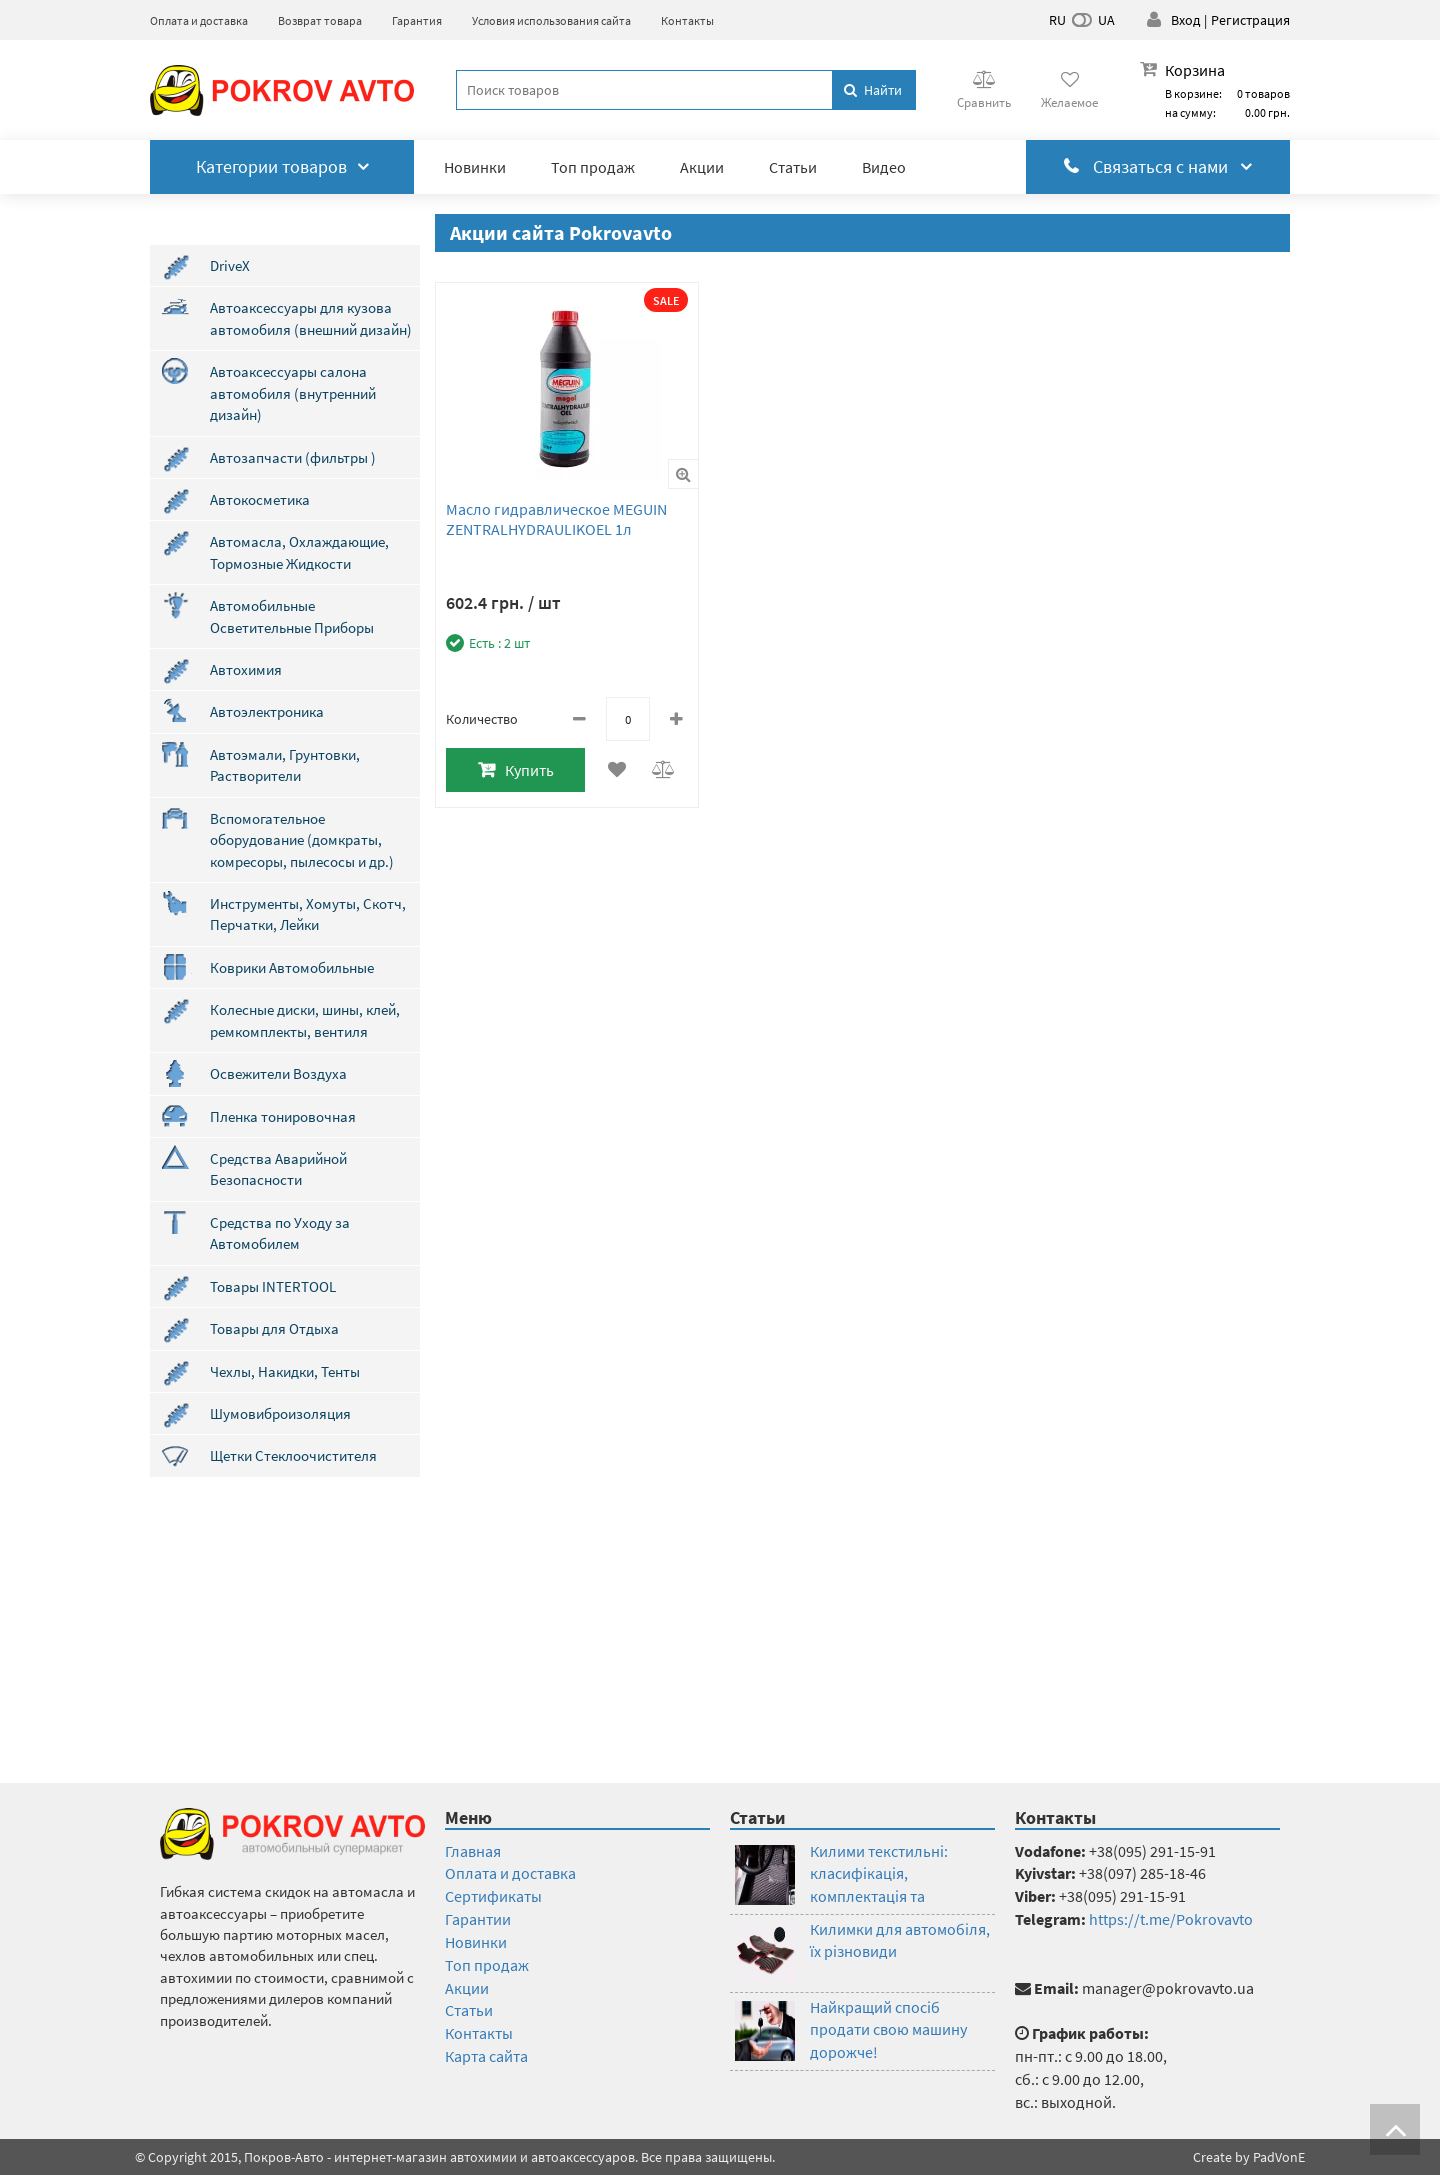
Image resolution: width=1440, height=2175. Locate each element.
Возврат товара (320, 20)
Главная (473, 1851)
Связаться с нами (1158, 166)
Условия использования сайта (551, 20)
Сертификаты (493, 1896)
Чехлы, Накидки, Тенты (285, 1371)
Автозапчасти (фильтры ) (293, 457)
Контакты (687, 20)
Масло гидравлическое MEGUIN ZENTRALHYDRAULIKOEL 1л (556, 519)
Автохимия (246, 669)
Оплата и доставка (199, 20)
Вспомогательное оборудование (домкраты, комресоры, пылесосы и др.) (302, 840)
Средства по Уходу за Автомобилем (280, 1233)
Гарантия (417, 20)
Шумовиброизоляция (280, 1413)
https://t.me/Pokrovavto (1171, 1919)
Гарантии (478, 1919)
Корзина (1195, 70)
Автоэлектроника (267, 711)
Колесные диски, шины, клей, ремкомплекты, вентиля (305, 1020)
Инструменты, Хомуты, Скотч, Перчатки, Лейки (308, 914)
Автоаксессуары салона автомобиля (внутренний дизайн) (293, 393)
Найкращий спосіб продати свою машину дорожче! (888, 2030)
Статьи (793, 167)
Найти (873, 90)
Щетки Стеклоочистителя (293, 1455)
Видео (884, 167)
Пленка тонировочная (283, 1116)
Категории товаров (282, 166)
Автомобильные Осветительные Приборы (292, 616)
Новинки (475, 167)
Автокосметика (260, 499)
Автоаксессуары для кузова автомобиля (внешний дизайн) (311, 318)
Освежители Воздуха (278, 1073)
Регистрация (1250, 20)
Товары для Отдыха (274, 1328)
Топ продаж (593, 167)
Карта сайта (486, 2056)
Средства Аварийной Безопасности (278, 1169)
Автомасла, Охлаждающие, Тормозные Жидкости (299, 552)
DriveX (230, 265)
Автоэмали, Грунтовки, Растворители (285, 765)
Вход (1185, 20)
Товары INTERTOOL (273, 1286)
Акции (702, 167)
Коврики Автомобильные (292, 967)
